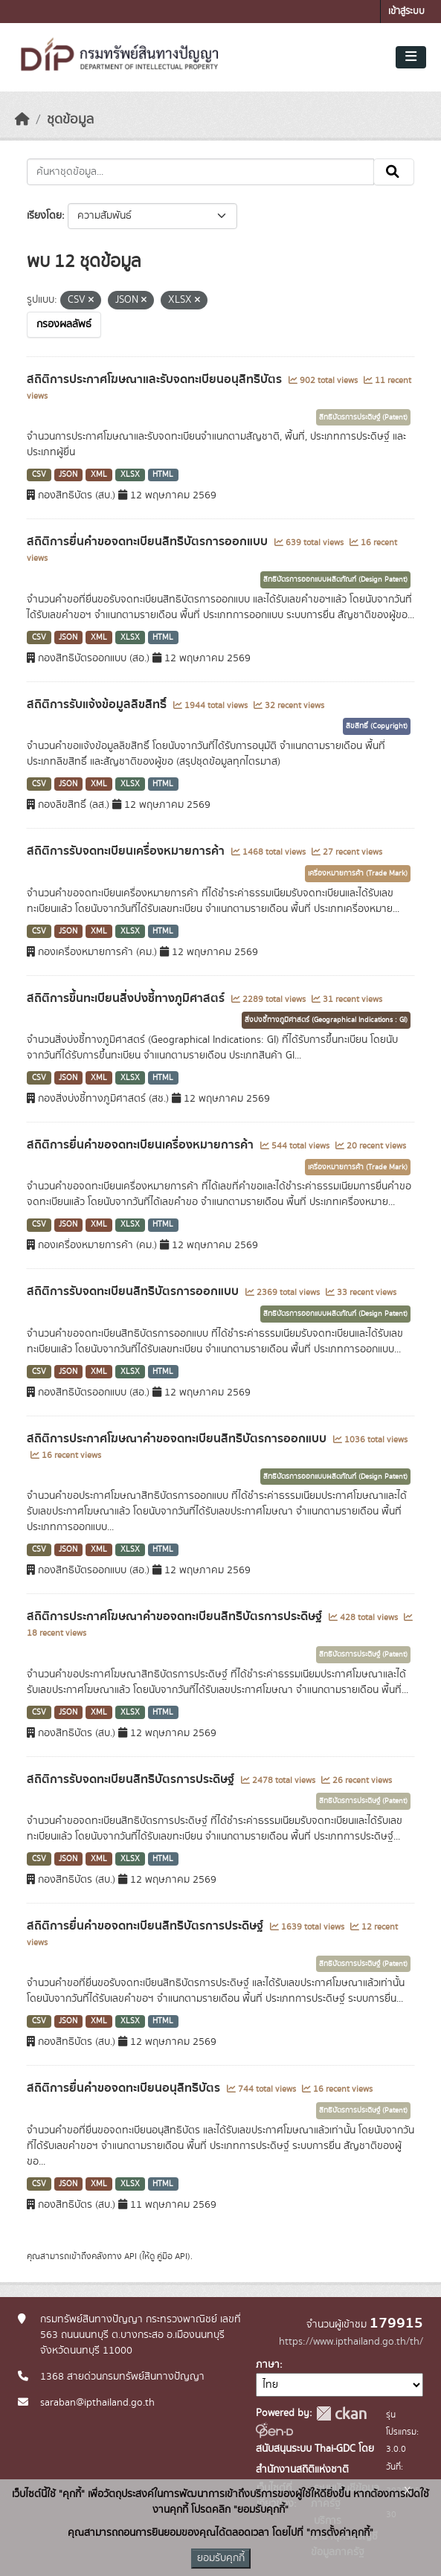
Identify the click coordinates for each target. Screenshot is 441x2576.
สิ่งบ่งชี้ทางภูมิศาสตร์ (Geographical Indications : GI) (326, 1020)
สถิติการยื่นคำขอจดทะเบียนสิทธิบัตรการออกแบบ (149, 541)
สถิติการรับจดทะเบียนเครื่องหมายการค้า (127, 851)
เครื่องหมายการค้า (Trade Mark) (358, 873)
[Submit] (393, 171)
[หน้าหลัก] (22, 119)
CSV (39, 475)
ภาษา (268, 2364)
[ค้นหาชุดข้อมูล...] (200, 171)
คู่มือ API (172, 2256)
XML (99, 475)
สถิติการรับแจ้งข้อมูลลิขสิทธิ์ (98, 704)
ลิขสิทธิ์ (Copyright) (377, 726)
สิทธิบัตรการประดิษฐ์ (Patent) (363, 417)
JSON (68, 475)
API (130, 2256)
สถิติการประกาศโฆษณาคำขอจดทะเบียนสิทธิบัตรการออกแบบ (178, 1438)
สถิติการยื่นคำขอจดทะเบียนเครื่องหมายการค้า (142, 1144)
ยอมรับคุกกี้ (221, 2558)
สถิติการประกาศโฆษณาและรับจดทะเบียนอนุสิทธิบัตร (156, 379)
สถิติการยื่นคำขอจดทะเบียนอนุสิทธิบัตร (125, 2088)
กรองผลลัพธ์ (63, 324)
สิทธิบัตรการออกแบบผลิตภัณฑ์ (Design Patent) (335, 579)
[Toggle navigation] (411, 57)
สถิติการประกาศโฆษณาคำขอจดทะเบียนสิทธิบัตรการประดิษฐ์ (176, 1616)
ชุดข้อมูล (70, 119)
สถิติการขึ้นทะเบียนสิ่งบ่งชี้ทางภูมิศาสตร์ (127, 998)
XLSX (130, 475)
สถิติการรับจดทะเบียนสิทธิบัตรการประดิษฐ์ (132, 1779)
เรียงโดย (44, 215)
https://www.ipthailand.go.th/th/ (351, 2341)
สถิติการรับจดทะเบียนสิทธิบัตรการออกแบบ (134, 1291)
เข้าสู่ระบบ (406, 11)
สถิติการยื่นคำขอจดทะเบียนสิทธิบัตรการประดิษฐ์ (146, 1926)
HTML (162, 475)
